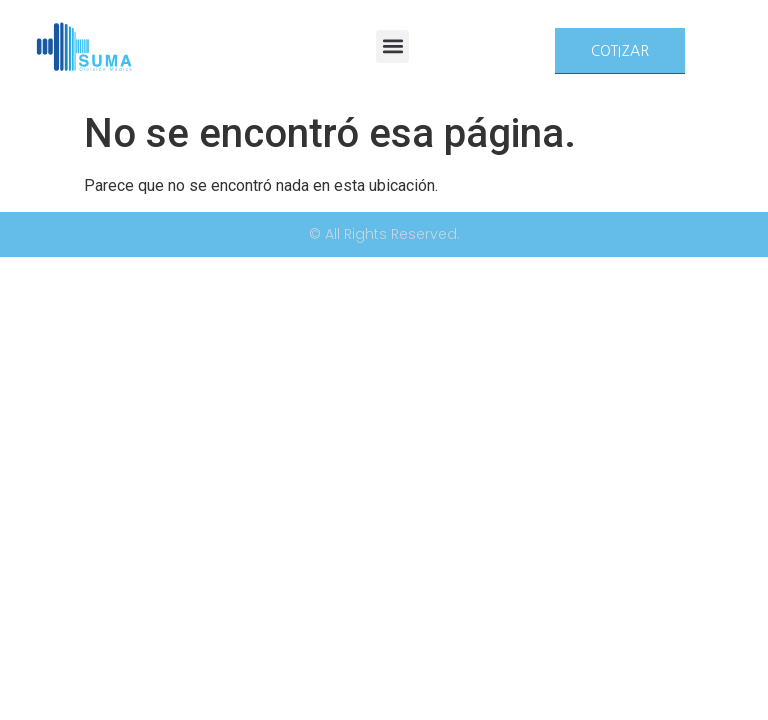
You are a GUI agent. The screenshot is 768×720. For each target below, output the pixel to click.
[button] (392, 46)
